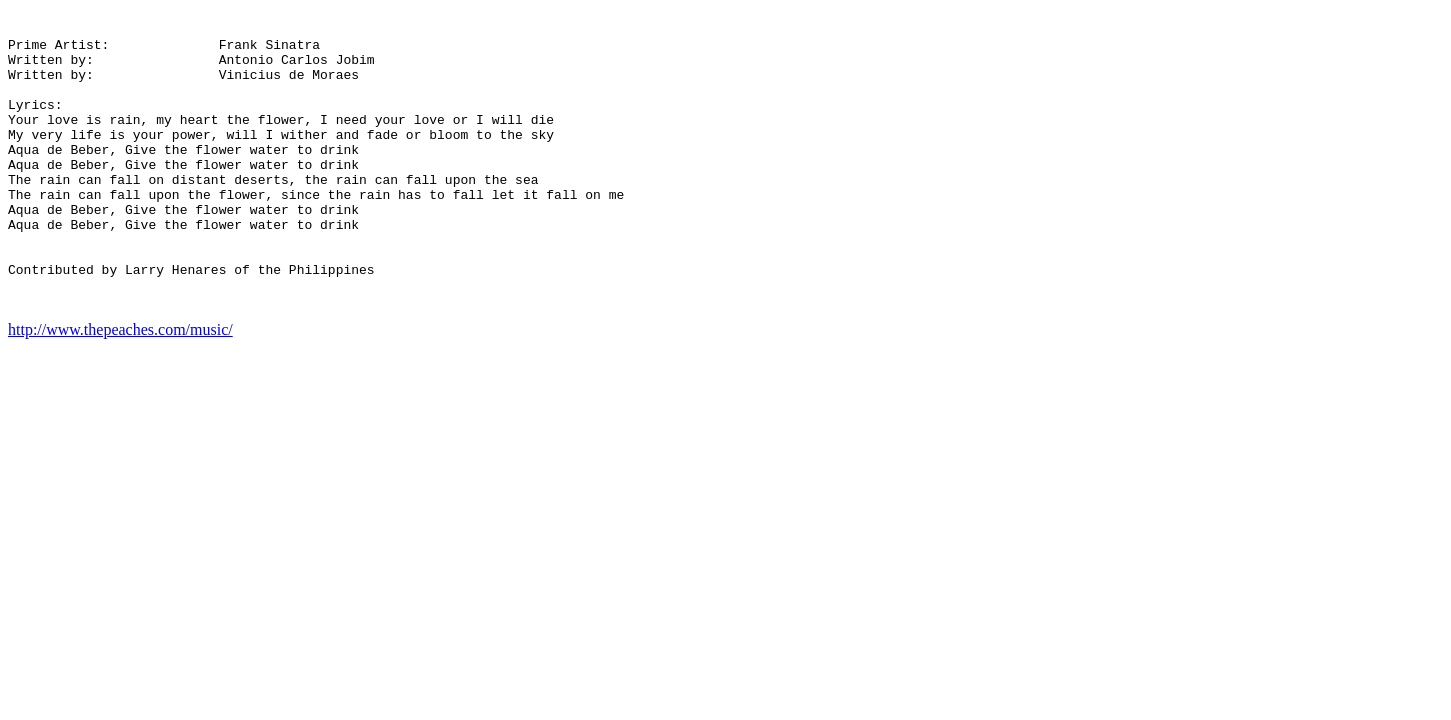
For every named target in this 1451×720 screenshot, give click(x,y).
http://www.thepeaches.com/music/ (120, 389)
